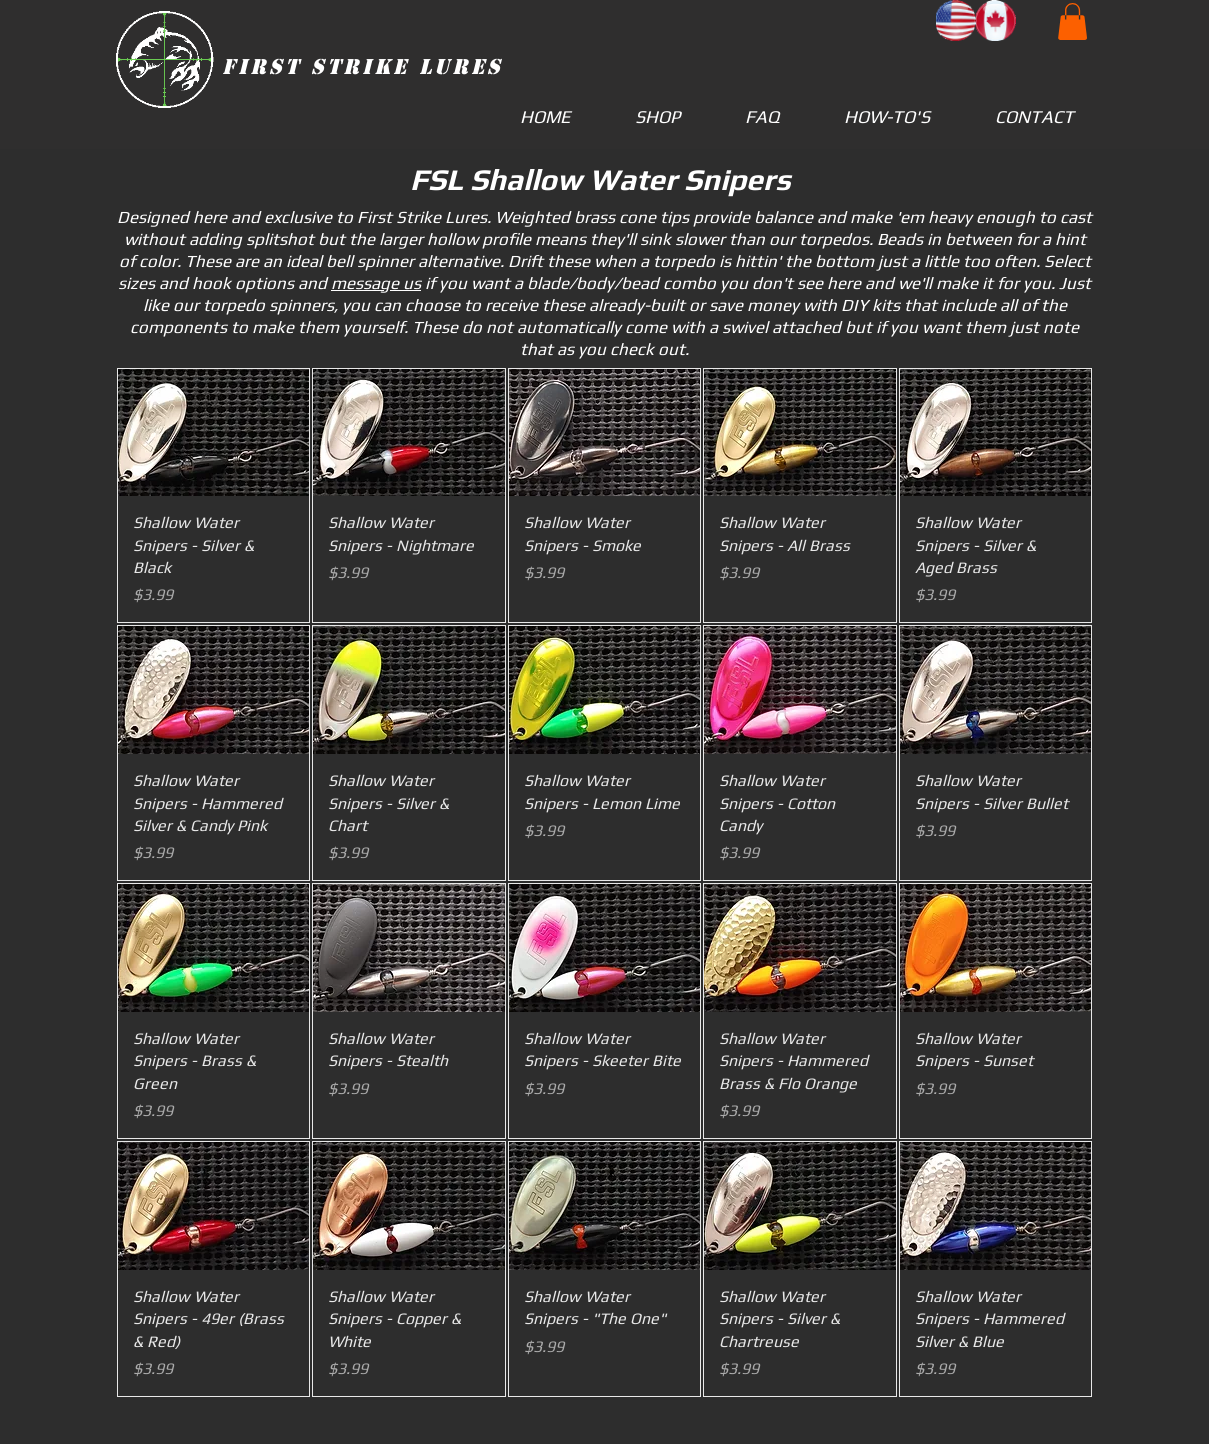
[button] (1072, 21)
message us (376, 283)
